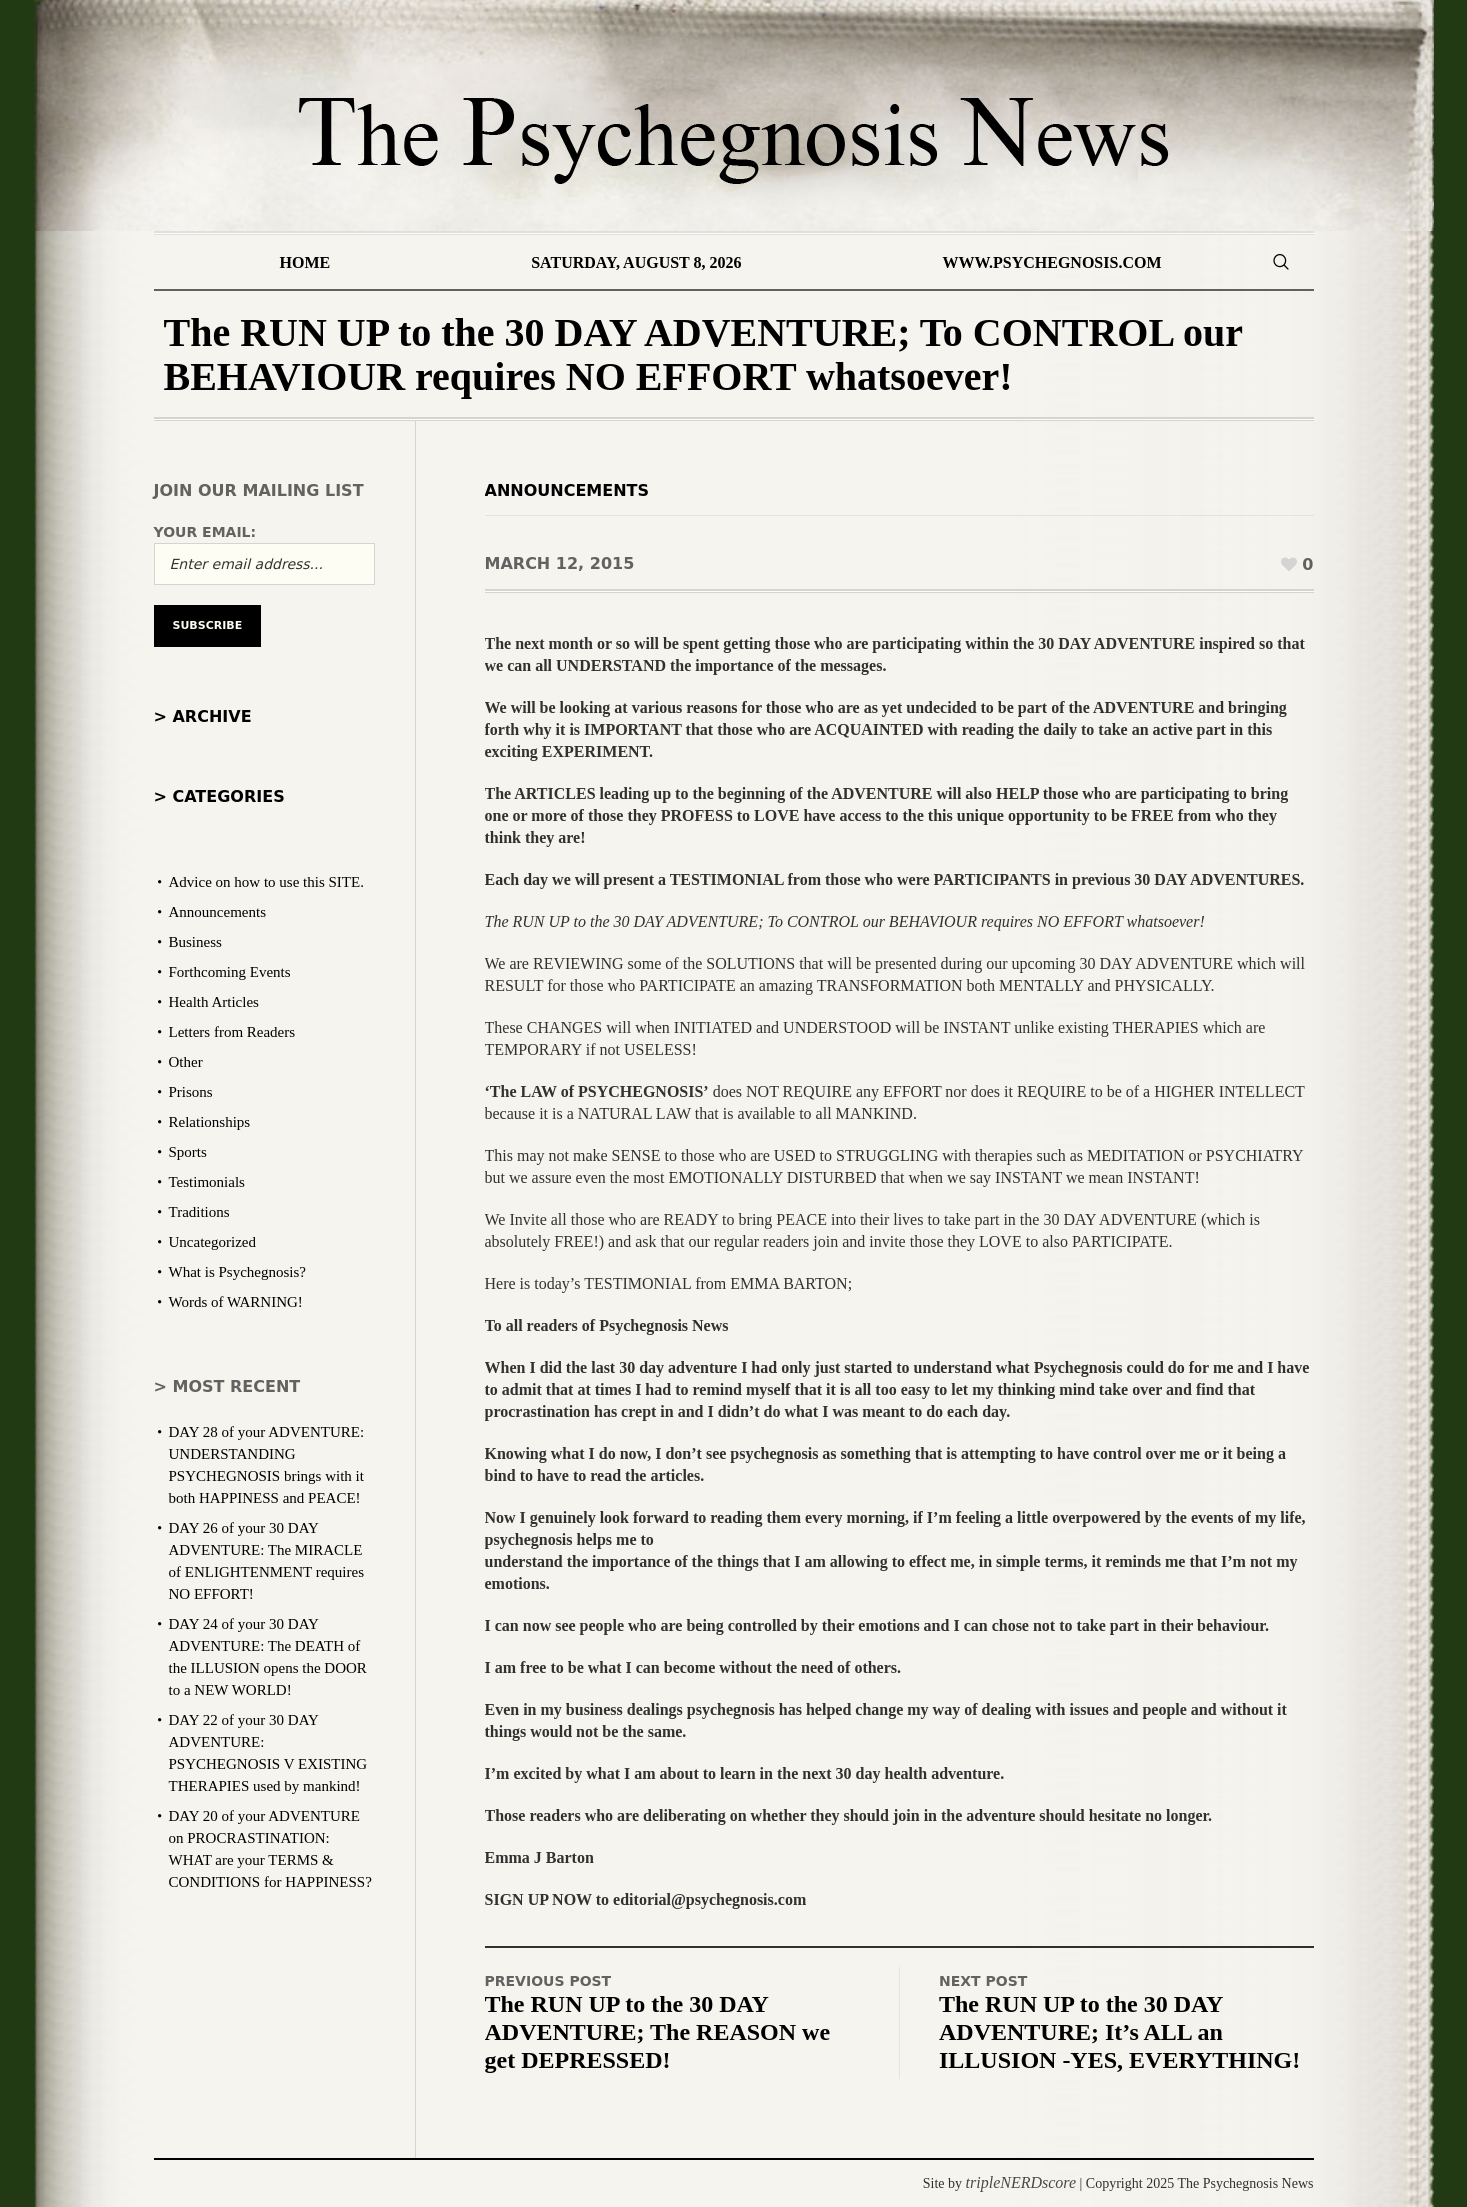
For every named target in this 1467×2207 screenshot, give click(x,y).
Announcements (567, 490)
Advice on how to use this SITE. (266, 882)
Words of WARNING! (236, 1302)
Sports (188, 1152)
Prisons (191, 1092)
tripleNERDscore (1021, 2182)
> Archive (203, 716)
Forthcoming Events (230, 972)
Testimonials (207, 1182)
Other (186, 1062)
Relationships (210, 1122)
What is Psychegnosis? (237, 1272)
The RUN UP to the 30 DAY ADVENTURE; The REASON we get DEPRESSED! (658, 2032)
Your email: (205, 532)
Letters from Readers (232, 1032)
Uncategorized (212, 1242)
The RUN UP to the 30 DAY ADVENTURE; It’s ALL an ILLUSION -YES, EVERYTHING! (1119, 2032)
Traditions (199, 1212)
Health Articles (214, 1002)
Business (195, 942)
